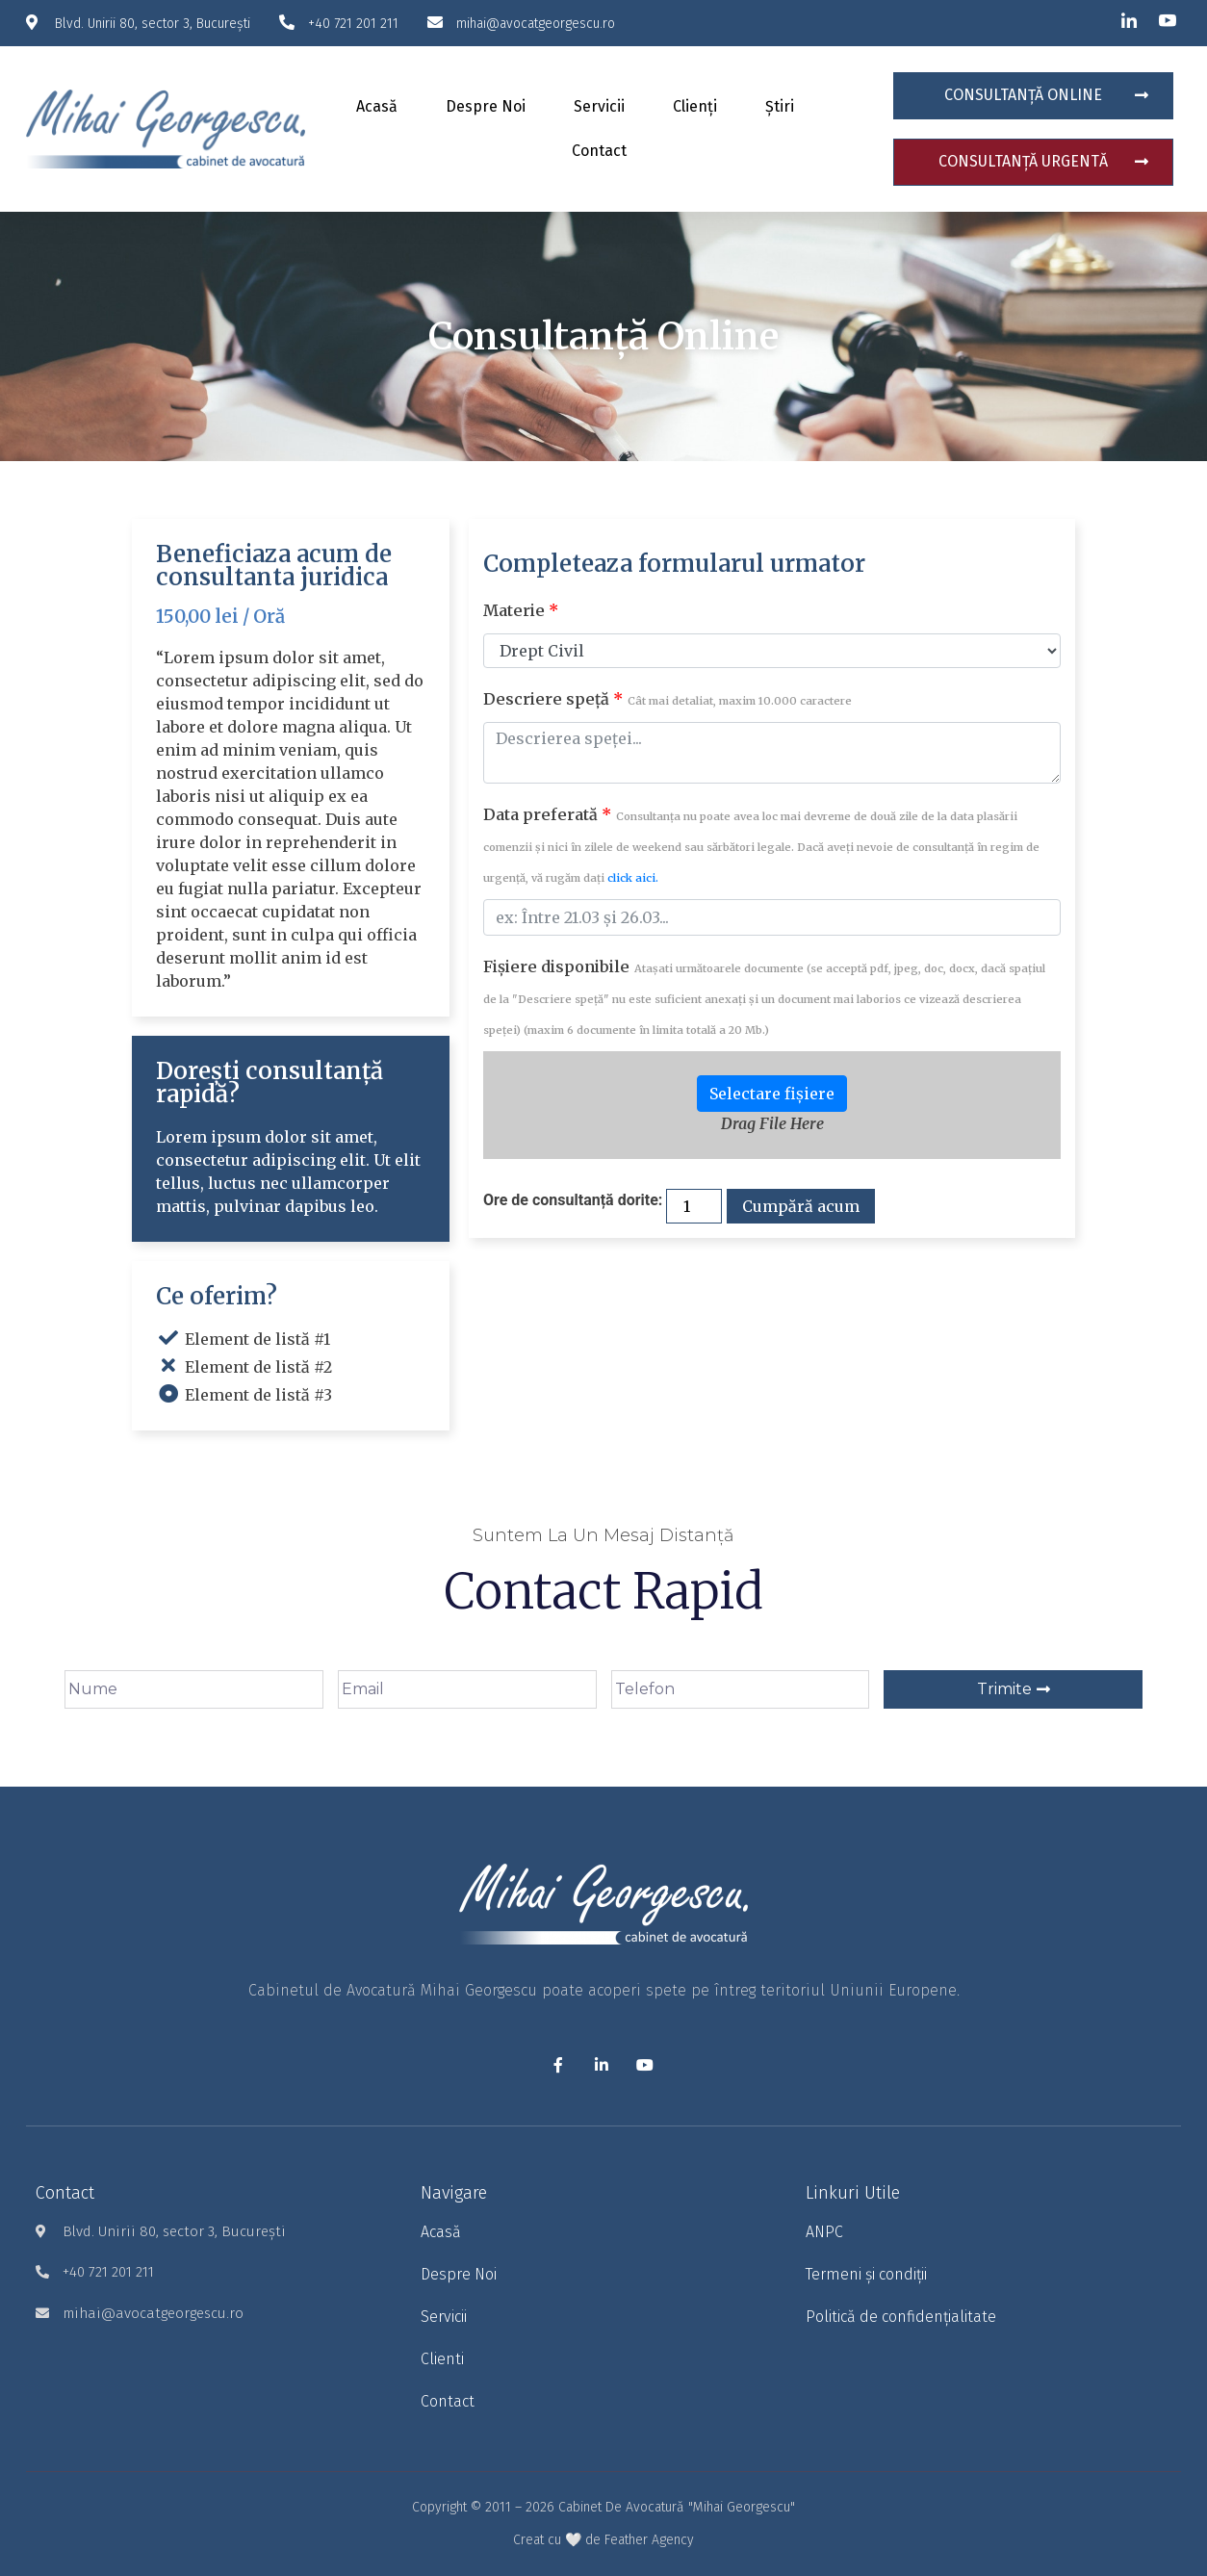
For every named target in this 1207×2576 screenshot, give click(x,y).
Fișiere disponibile (764, 997)
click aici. (632, 878)
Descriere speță (667, 698)
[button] (1033, 95)
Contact (599, 151)
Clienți (695, 106)
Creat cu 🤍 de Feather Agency (603, 2540)
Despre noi (486, 106)
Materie (520, 610)
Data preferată (761, 845)
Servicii (599, 106)
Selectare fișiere (772, 1093)
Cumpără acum (801, 1206)
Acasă (377, 106)
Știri (779, 106)
